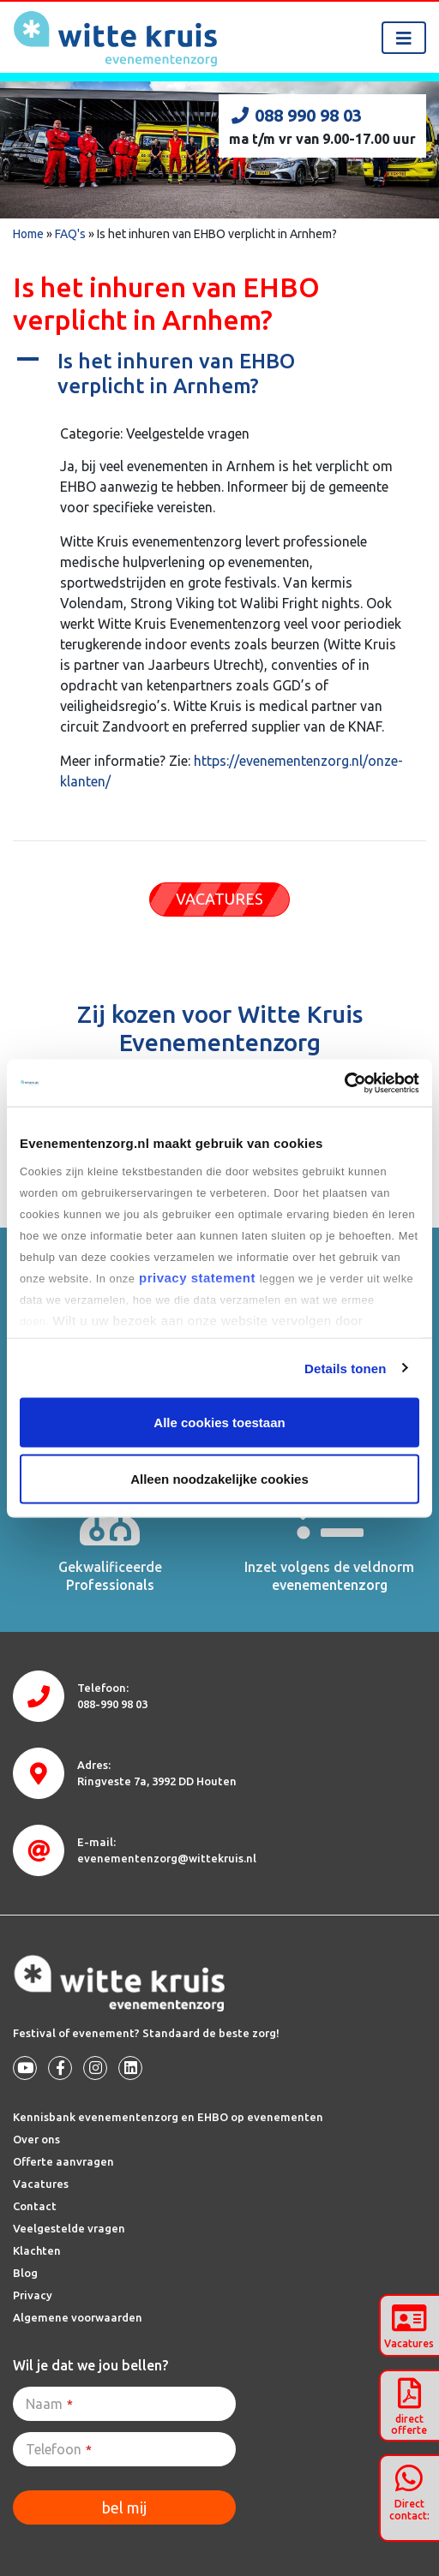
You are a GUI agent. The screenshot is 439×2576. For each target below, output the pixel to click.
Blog (25, 2273)
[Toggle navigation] (404, 37)
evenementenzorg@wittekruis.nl (166, 1858)
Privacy (32, 2295)
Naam (49, 2404)
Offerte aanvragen (63, 2161)
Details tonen (345, 1367)
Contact (35, 2206)
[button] (219, 374)
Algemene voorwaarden (77, 2317)
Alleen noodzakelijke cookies (219, 1478)
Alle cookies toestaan (219, 1422)
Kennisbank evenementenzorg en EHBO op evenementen (168, 2117)
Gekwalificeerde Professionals (110, 1576)
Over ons (36, 2139)
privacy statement (197, 1277)
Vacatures (41, 2184)
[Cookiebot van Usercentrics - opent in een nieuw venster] (344, 1083)
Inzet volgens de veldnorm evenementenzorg (329, 1576)
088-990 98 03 (112, 1704)
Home (28, 234)
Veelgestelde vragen (69, 2228)
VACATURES (219, 898)
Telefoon (59, 2449)
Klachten (37, 2250)
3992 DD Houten (157, 1781)
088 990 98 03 (295, 115)
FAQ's (70, 234)
